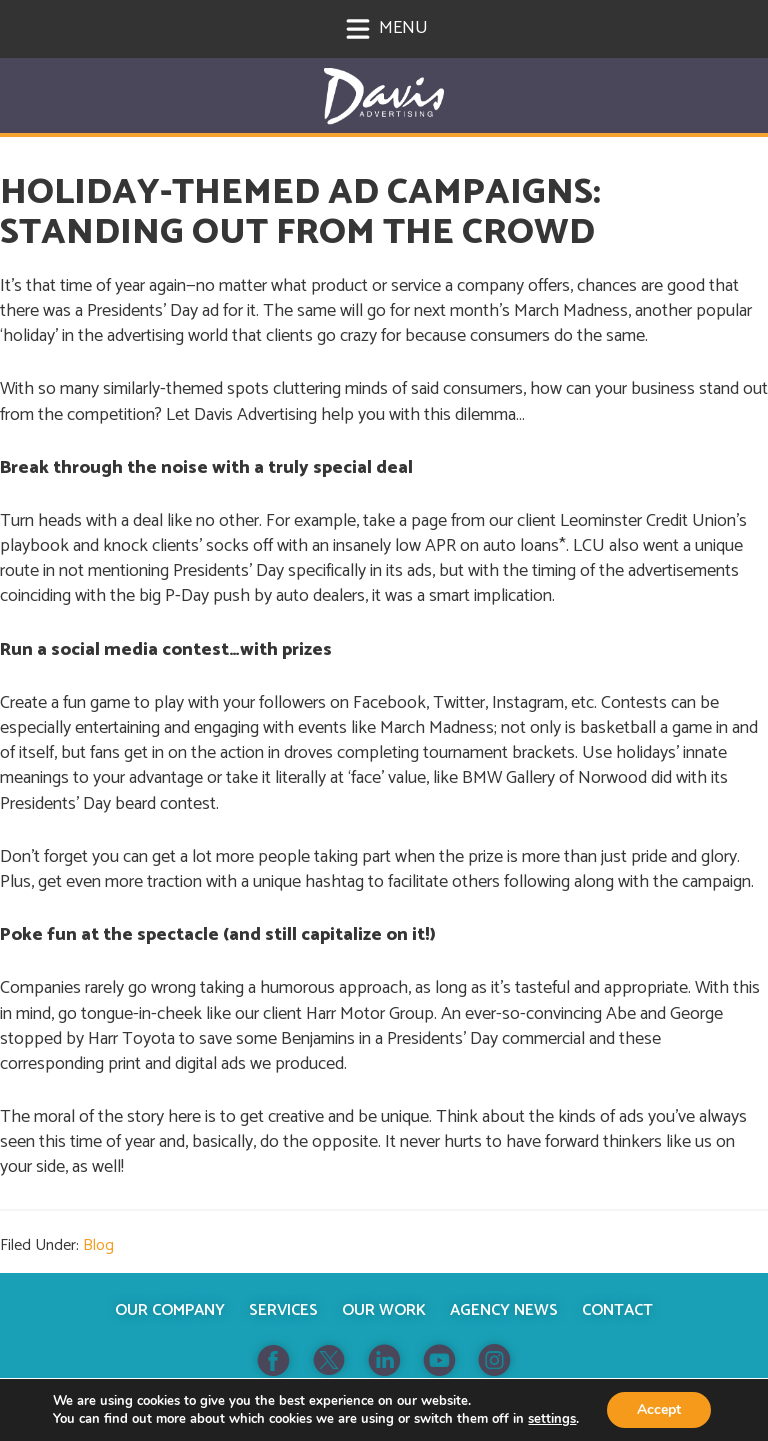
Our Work (384, 1310)
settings (552, 1419)
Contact (617, 1310)
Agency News (504, 1310)
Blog (98, 1245)
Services (283, 1310)
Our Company (170, 1310)
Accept (659, 1409)
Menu (386, 28)
